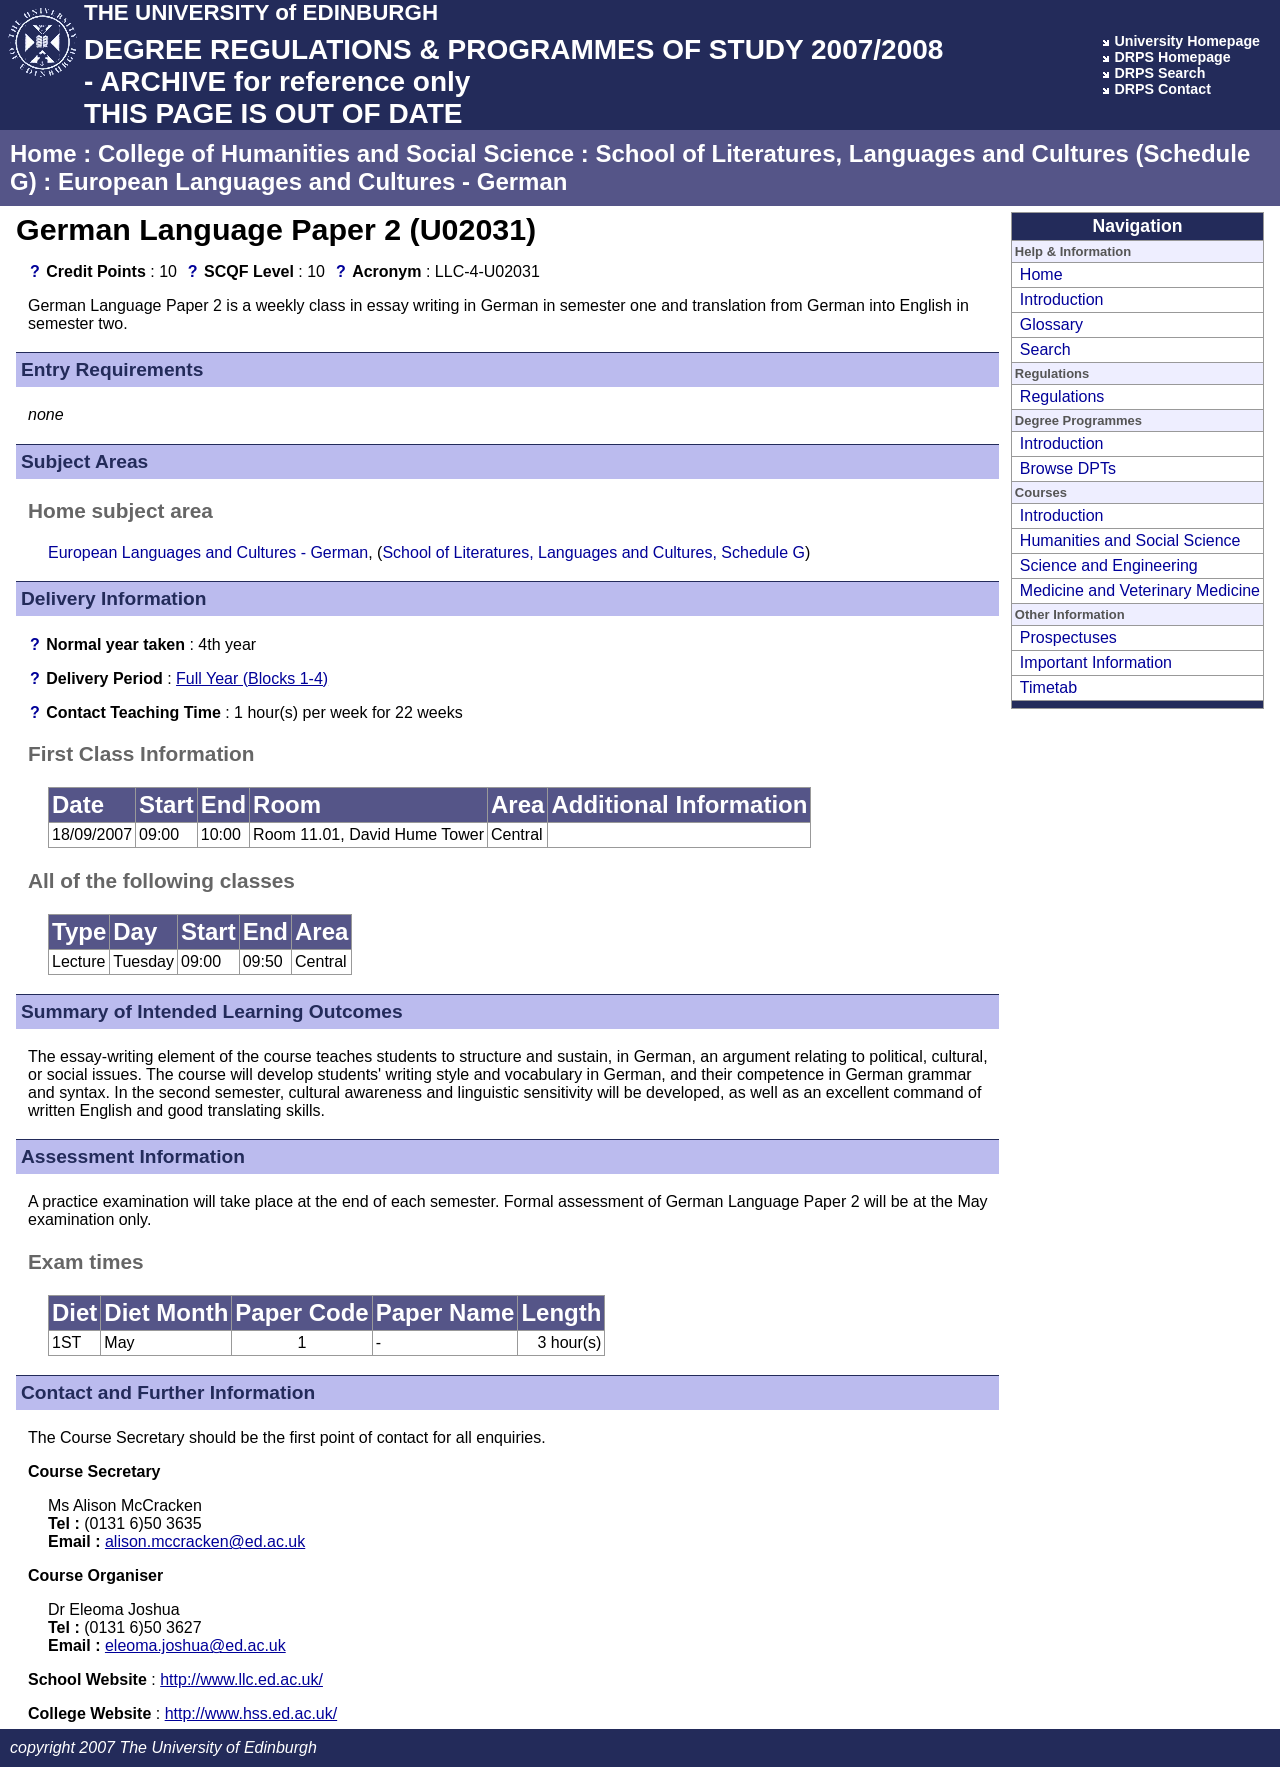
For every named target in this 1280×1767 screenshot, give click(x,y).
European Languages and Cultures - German (312, 181)
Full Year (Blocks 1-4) (252, 678)
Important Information (1096, 662)
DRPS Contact (1162, 89)
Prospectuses (1068, 637)
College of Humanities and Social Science (336, 153)
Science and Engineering (1109, 565)
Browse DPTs (1068, 468)
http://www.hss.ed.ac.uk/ (251, 1713)
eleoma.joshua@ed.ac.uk (195, 1645)
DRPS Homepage (1172, 57)
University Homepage (1187, 41)
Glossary (1051, 324)
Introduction (1062, 299)
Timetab (1048, 687)
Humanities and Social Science (1130, 540)
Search (1045, 349)
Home (43, 153)
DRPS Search (1159, 73)
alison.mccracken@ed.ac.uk (205, 1541)
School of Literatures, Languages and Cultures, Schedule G (593, 552)
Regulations (1062, 396)
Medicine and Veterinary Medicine (1140, 590)
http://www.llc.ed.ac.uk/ (241, 1679)
